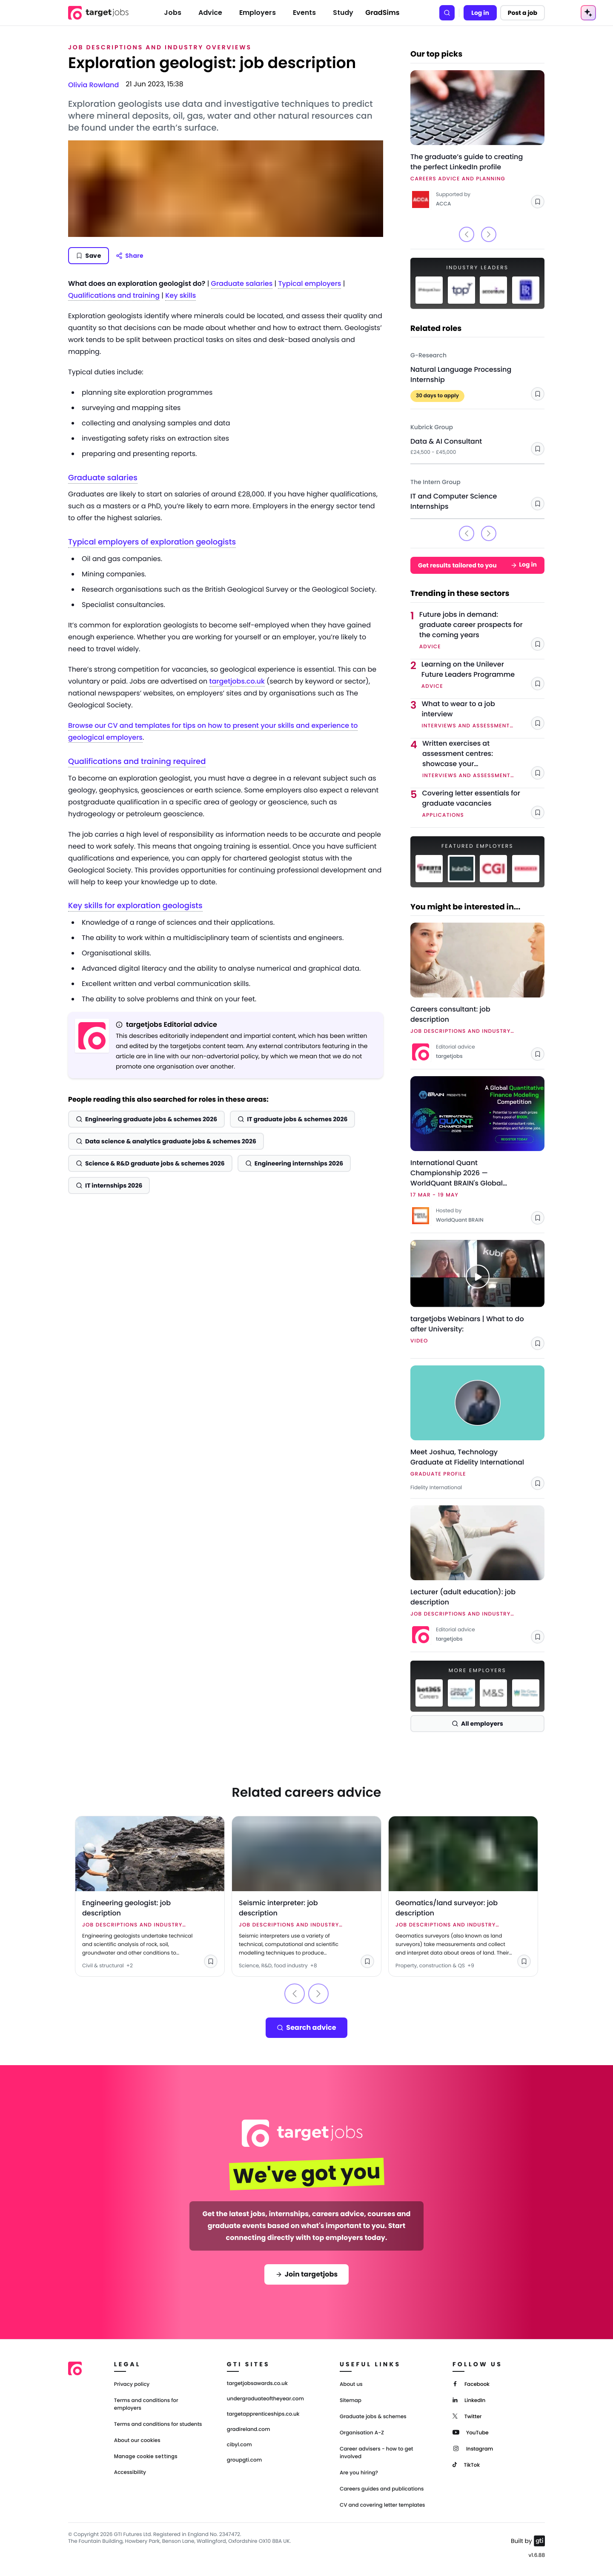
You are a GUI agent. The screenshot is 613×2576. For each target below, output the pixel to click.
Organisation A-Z (362, 2432)
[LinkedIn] (469, 2400)
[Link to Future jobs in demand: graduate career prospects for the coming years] (481, 631)
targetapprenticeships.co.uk (263, 2414)
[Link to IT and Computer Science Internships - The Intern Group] (477, 491)
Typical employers (309, 283)
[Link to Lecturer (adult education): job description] (477, 1575)
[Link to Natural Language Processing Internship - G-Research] (477, 373)
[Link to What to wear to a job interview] (482, 715)
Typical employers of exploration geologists (152, 542)
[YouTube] (471, 2432)
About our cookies (137, 2440)
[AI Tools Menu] (588, 12)
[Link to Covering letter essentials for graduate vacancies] (483, 804)
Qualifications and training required (137, 761)
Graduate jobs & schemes (373, 2416)
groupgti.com (244, 2460)
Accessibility (130, 2472)
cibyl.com (239, 2445)
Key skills (180, 295)
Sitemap (350, 2400)
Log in (480, 13)
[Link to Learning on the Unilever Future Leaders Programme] (482, 675)
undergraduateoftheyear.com (265, 2399)
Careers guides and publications (382, 2489)
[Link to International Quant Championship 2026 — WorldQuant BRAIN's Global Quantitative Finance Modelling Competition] (477, 1151)
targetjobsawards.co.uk (257, 2383)
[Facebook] (471, 2383)
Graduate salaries (242, 283)
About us (351, 2384)
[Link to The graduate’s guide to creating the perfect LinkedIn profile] (477, 140)
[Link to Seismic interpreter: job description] (306, 1896)
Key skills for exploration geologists (135, 905)
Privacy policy (132, 2384)
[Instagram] (473, 2448)
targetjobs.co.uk (237, 681)
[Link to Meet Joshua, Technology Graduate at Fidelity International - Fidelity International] (477, 1428)
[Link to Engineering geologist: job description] (150, 1896)
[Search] (447, 12)
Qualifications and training (114, 295)
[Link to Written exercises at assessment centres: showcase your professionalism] (483, 759)
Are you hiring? (359, 2472)
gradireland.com (248, 2429)
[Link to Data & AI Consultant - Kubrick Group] (477, 436)
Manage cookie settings (146, 2456)
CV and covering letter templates (382, 2505)
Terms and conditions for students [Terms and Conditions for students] (158, 2424)
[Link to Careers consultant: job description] (477, 992)
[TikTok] (466, 2464)
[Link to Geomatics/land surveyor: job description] (463, 1896)
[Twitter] (467, 2416)
